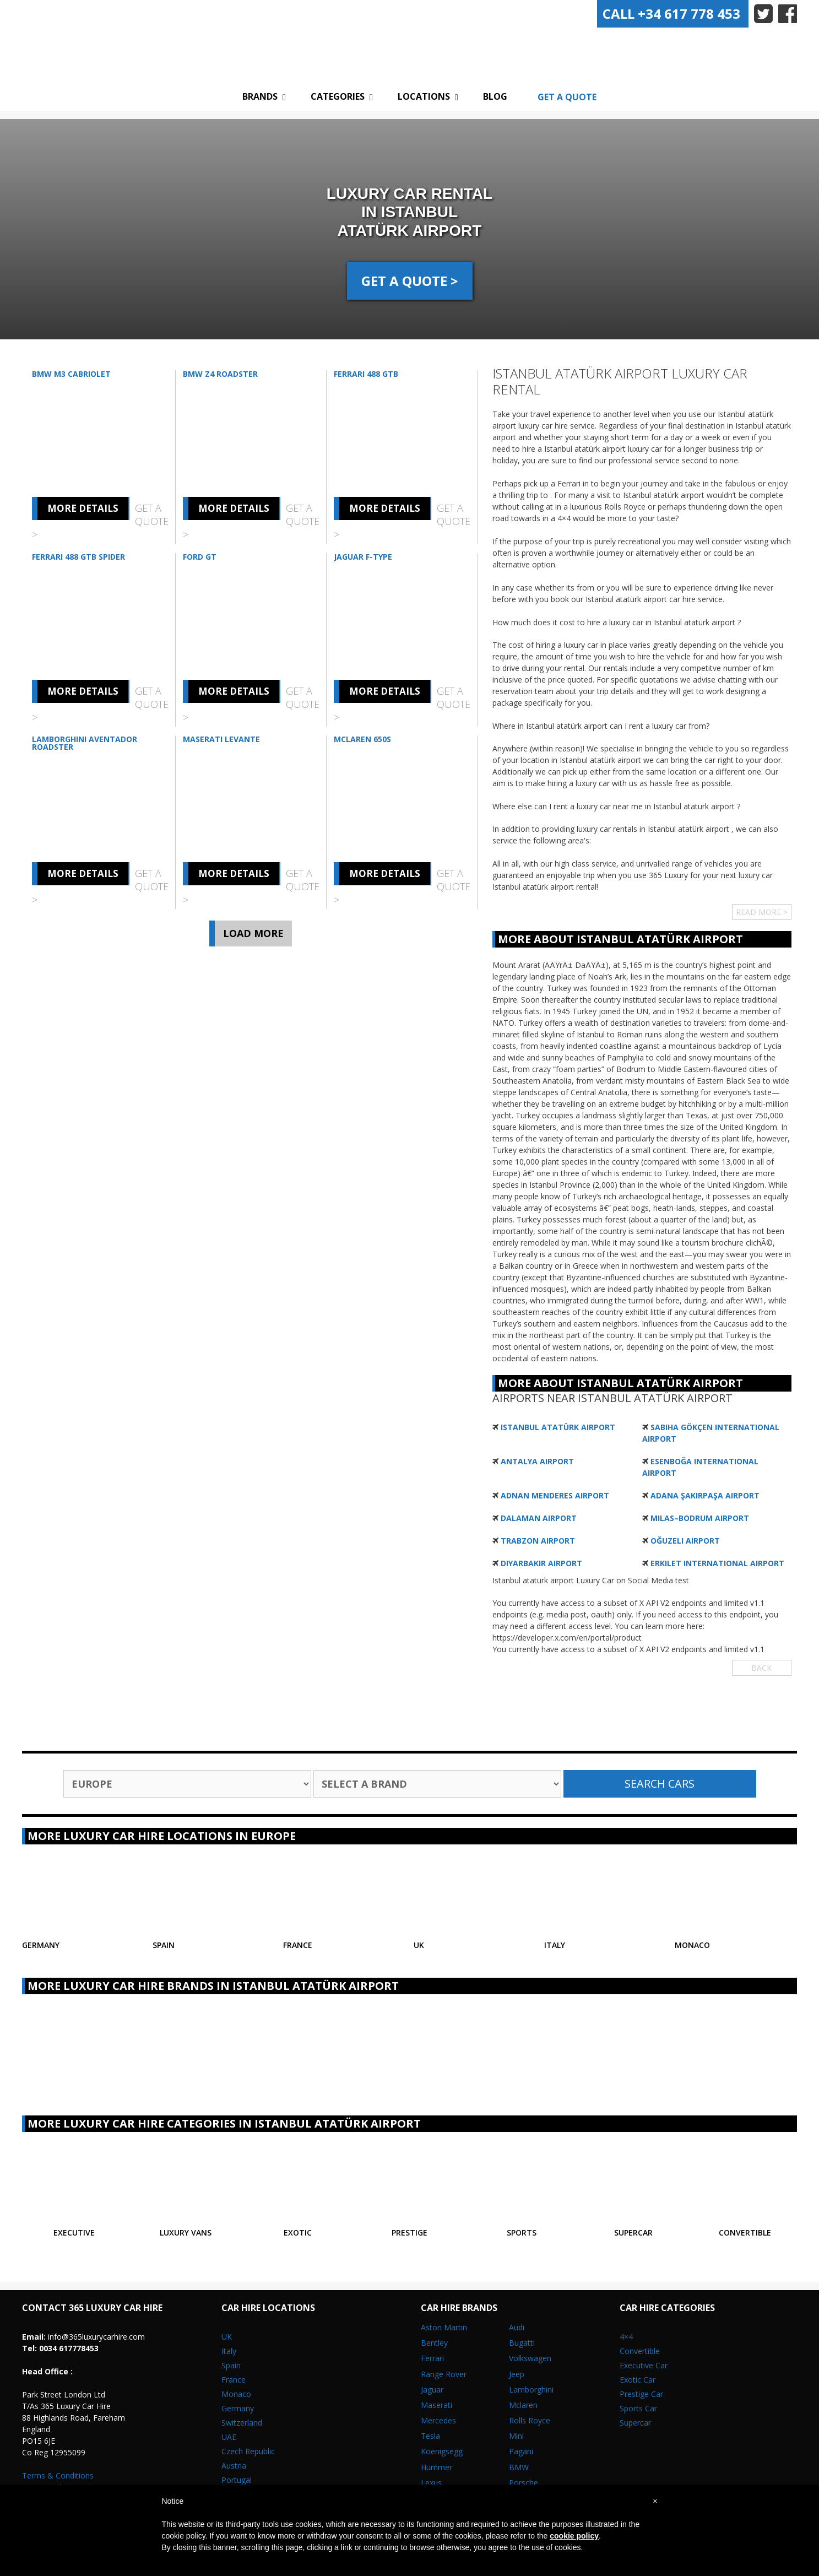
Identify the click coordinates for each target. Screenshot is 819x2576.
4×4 (626, 2336)
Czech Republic (248, 2451)
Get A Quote (567, 97)
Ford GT (199, 556)
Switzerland (241, 2422)
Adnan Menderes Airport (555, 1495)
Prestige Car (641, 2394)
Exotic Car (637, 2379)
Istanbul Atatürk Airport (558, 1427)
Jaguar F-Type (363, 556)
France (233, 2379)
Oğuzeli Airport (685, 1540)
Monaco (236, 2394)
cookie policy (574, 2535)
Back (761, 1668)
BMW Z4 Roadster (220, 374)
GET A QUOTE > (409, 281)
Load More (253, 933)
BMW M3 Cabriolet (71, 374)
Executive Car (644, 2365)
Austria (233, 2465)
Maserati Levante (221, 739)
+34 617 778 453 (671, 13)
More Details (82, 508)
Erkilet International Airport (717, 1563)
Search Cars (660, 1783)
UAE (228, 2437)
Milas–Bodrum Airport (699, 1518)
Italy (228, 2351)
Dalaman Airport (539, 1518)
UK (226, 2336)
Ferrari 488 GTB (366, 374)
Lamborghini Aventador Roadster (84, 743)
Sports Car (638, 2408)
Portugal (236, 2480)
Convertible (640, 2351)
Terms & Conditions (58, 2475)
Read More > (762, 912)
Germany (237, 2408)
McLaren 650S (362, 739)
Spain (231, 2365)
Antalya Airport (537, 1461)
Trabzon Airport (538, 1540)
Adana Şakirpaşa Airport (705, 1495)
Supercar (635, 2422)
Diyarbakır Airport (541, 1563)
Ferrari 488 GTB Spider (78, 556)
